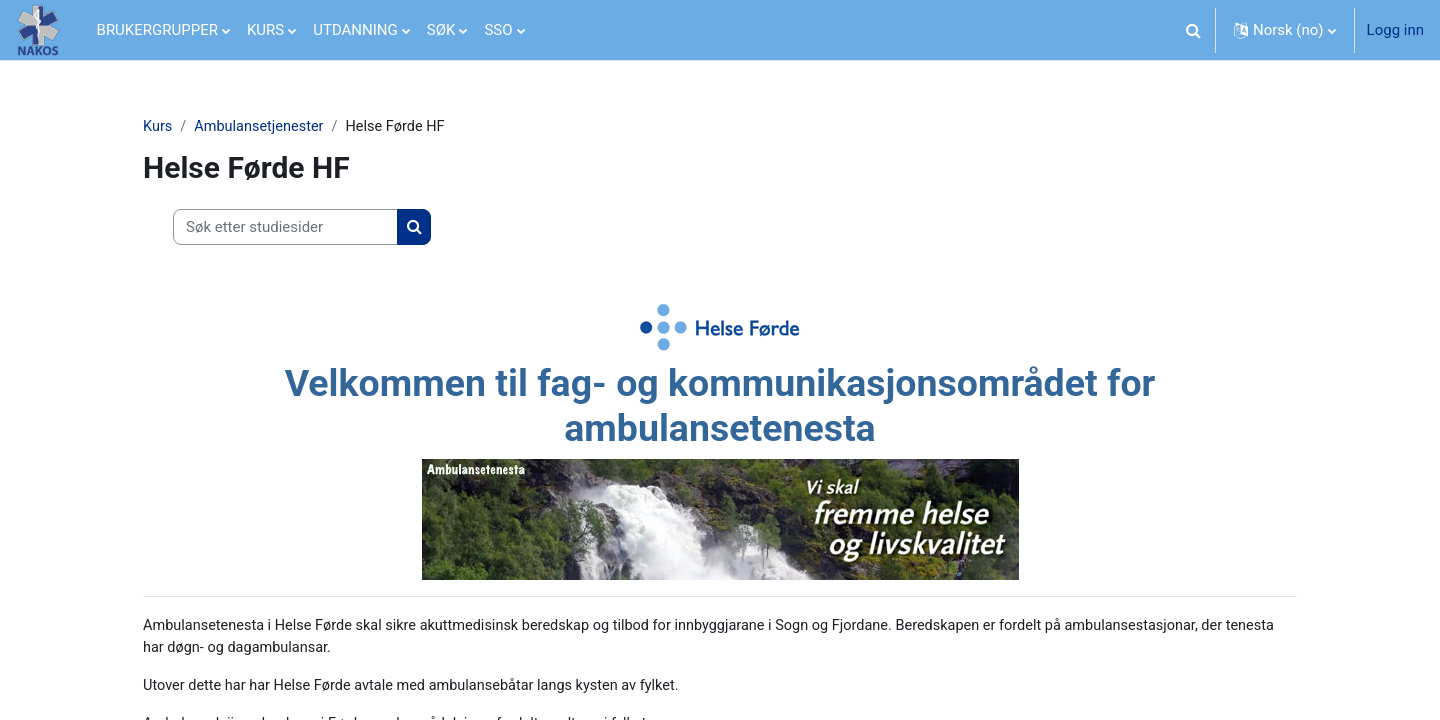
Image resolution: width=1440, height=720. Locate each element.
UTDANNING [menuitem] (355, 30)
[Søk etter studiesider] (285, 228)
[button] (1194, 30)
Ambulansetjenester (263, 127)
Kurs (158, 127)
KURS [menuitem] (265, 30)
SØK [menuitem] (441, 30)
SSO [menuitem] (498, 30)
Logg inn (1395, 30)
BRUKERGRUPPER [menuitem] (157, 30)
